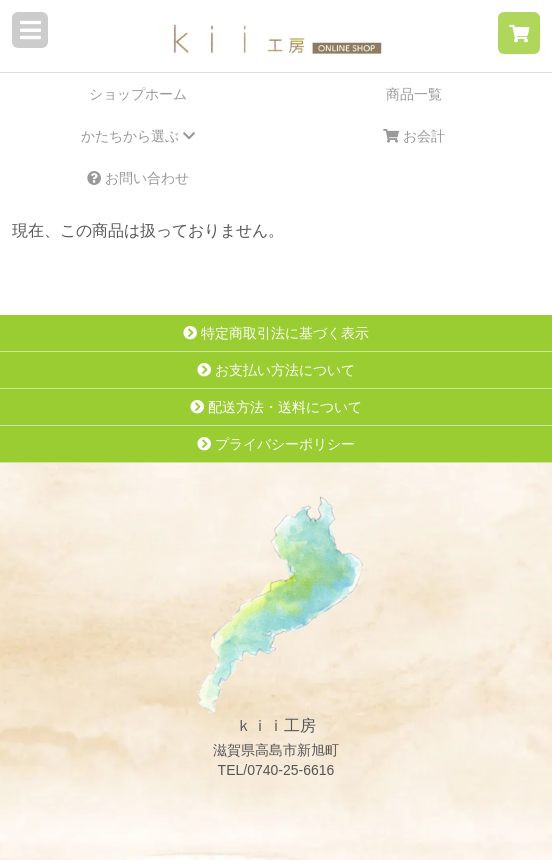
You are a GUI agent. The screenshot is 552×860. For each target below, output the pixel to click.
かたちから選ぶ (138, 136)
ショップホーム (138, 94)
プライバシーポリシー (276, 444)
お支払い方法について (276, 370)
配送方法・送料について (276, 407)
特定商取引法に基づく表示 (276, 333)
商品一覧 (414, 94)
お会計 (414, 136)
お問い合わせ (138, 178)
